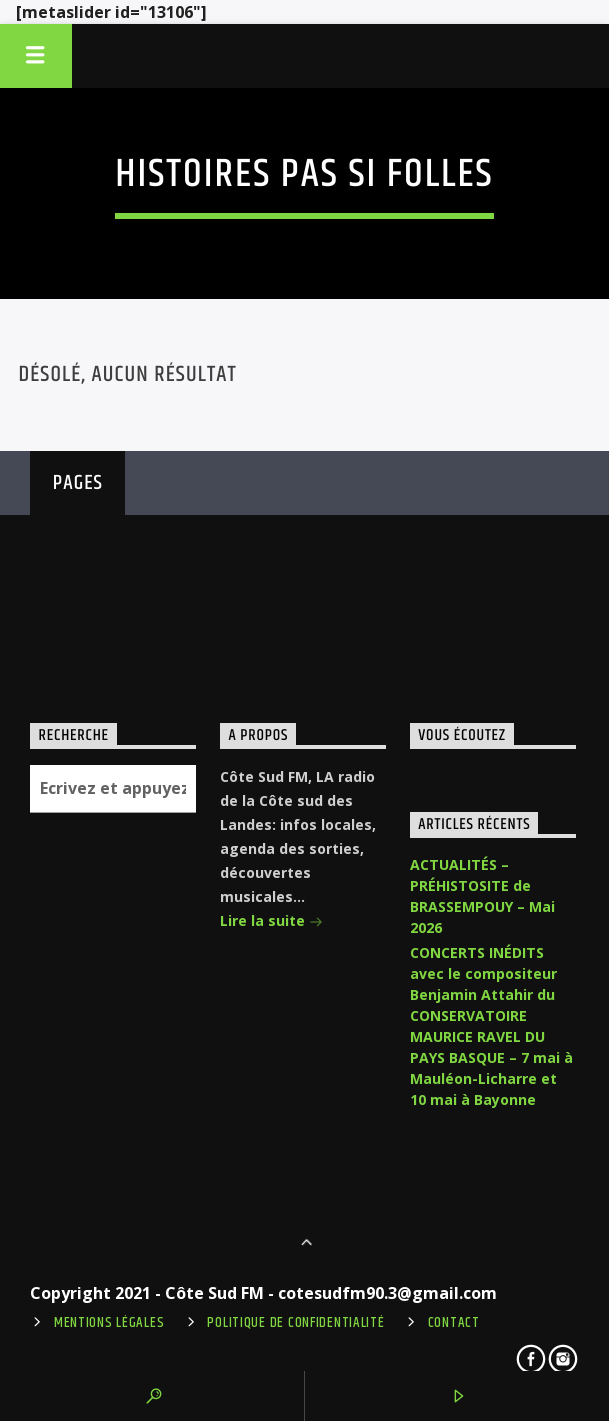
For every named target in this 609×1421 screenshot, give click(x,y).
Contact (454, 1323)
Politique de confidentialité (295, 1323)
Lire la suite (271, 922)
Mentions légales (109, 1323)
